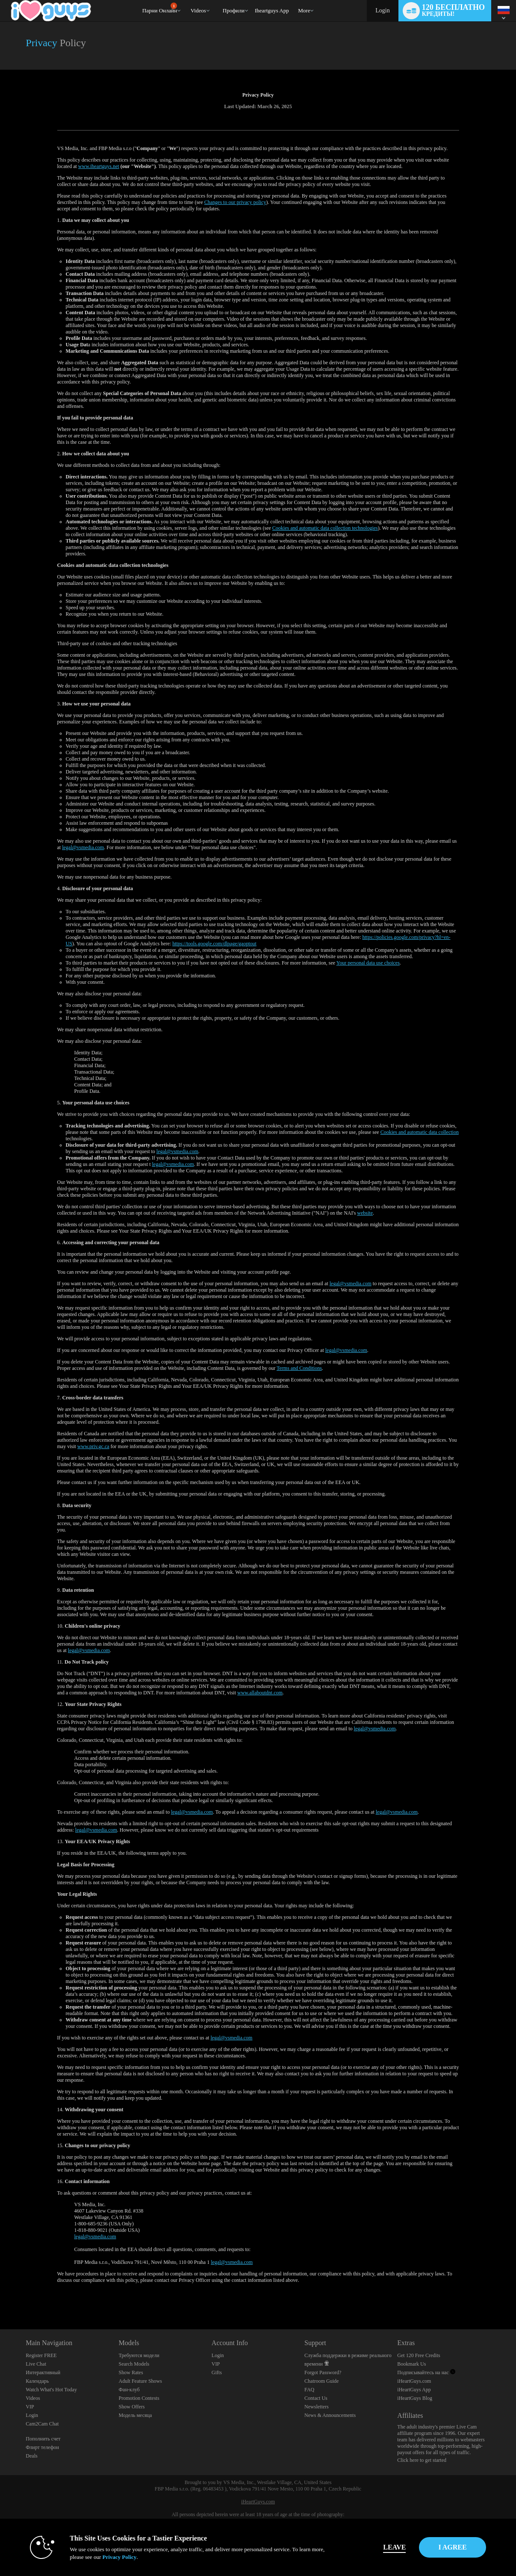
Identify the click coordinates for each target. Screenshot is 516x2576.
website (365, 1213)
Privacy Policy (102, 2557)
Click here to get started (421, 2460)
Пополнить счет (43, 2439)
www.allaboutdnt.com (260, 1693)
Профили (234, 10)
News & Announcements (330, 2415)
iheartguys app (272, 10)
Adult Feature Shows (140, 2381)
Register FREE (41, 2355)
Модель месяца (135, 2415)
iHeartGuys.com (414, 2381)
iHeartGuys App (413, 2390)
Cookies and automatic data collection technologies (325, 528)
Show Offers (132, 2407)
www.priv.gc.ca (93, 1446)
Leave (377, 2547)
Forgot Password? (322, 2372)
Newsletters (316, 2407)
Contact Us (315, 2398)
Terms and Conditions (299, 1368)
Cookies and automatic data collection (419, 1132)
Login (382, 10)
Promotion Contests (139, 2398)
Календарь (37, 2381)
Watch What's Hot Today (51, 2390)
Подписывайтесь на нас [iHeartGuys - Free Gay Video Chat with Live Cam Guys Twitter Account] (426, 2372)
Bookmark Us (411, 2364)
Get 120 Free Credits (418, 2355)
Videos (198, 10)
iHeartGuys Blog (414, 2398)
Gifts (217, 2372)
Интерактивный (43, 2372)
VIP (30, 2407)
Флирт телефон (42, 2447)
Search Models (134, 2364)
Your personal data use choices (368, 963)
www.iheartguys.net (98, 166)
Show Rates (131, 2372)
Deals (31, 2456)
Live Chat (36, 2364)
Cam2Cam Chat (42, 2424)
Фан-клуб (129, 2390)
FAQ (309, 2390)
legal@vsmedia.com (83, 847)
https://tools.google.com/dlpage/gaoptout (214, 944)
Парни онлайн (159, 8)
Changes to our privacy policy (235, 202)
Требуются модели (139, 2355)
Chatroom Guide (321, 2381)
